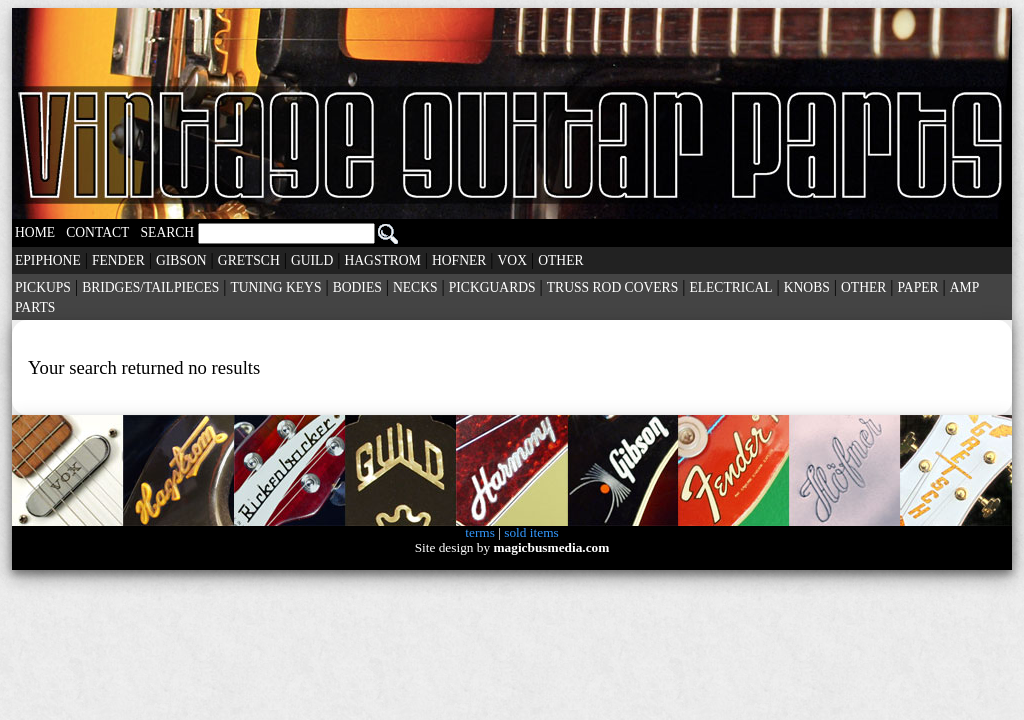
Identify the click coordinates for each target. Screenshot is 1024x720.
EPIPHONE (48, 260)
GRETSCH (249, 260)
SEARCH (269, 232)
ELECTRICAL (730, 287)
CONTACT (97, 232)
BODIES (357, 287)
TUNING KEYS (275, 287)
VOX (512, 260)
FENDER (118, 260)
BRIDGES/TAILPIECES (150, 287)
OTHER (560, 260)
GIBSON (181, 260)
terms (480, 532)
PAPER (918, 287)
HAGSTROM (382, 260)
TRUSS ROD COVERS (612, 287)
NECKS (415, 287)
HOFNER (459, 260)
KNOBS (807, 287)
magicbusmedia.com (551, 547)
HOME (35, 232)
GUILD (312, 260)
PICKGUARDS (492, 287)
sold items (531, 532)
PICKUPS (43, 287)
